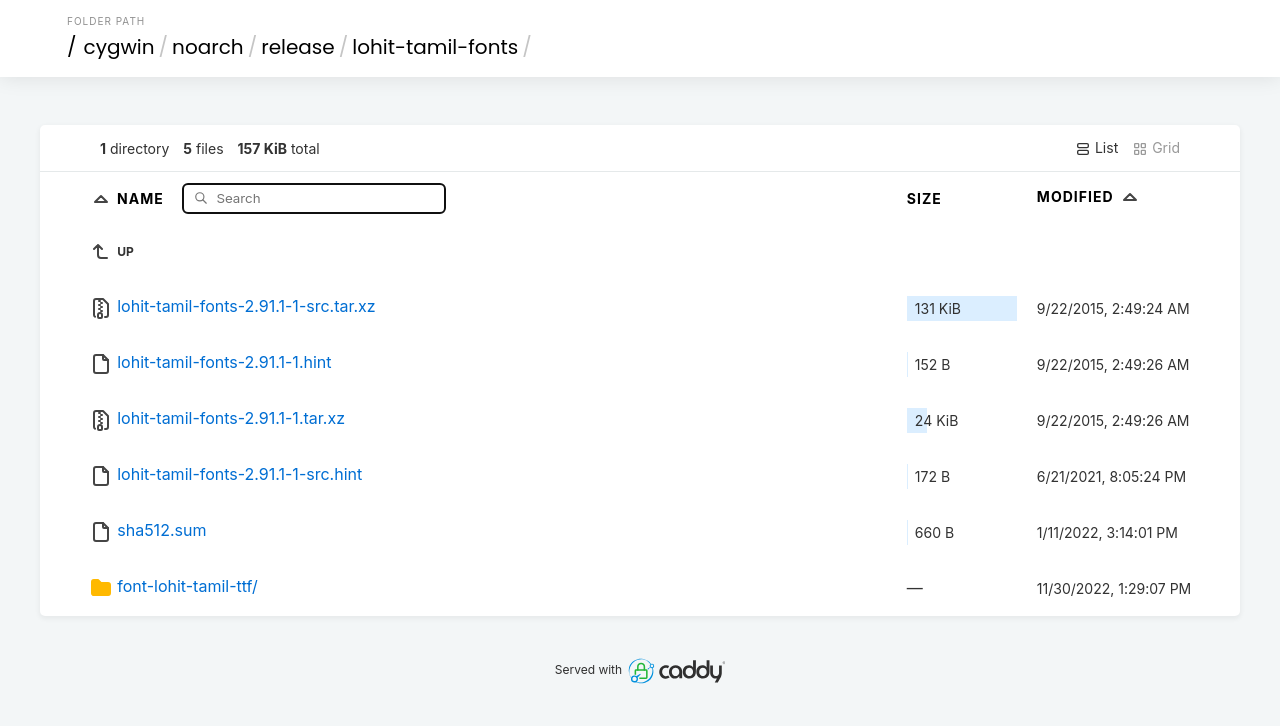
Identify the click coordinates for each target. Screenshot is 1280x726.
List (1096, 148)
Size (924, 198)
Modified (1089, 196)
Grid (1156, 148)
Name (142, 197)
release (298, 47)
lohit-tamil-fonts (435, 47)
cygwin (119, 47)
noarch (208, 47)
